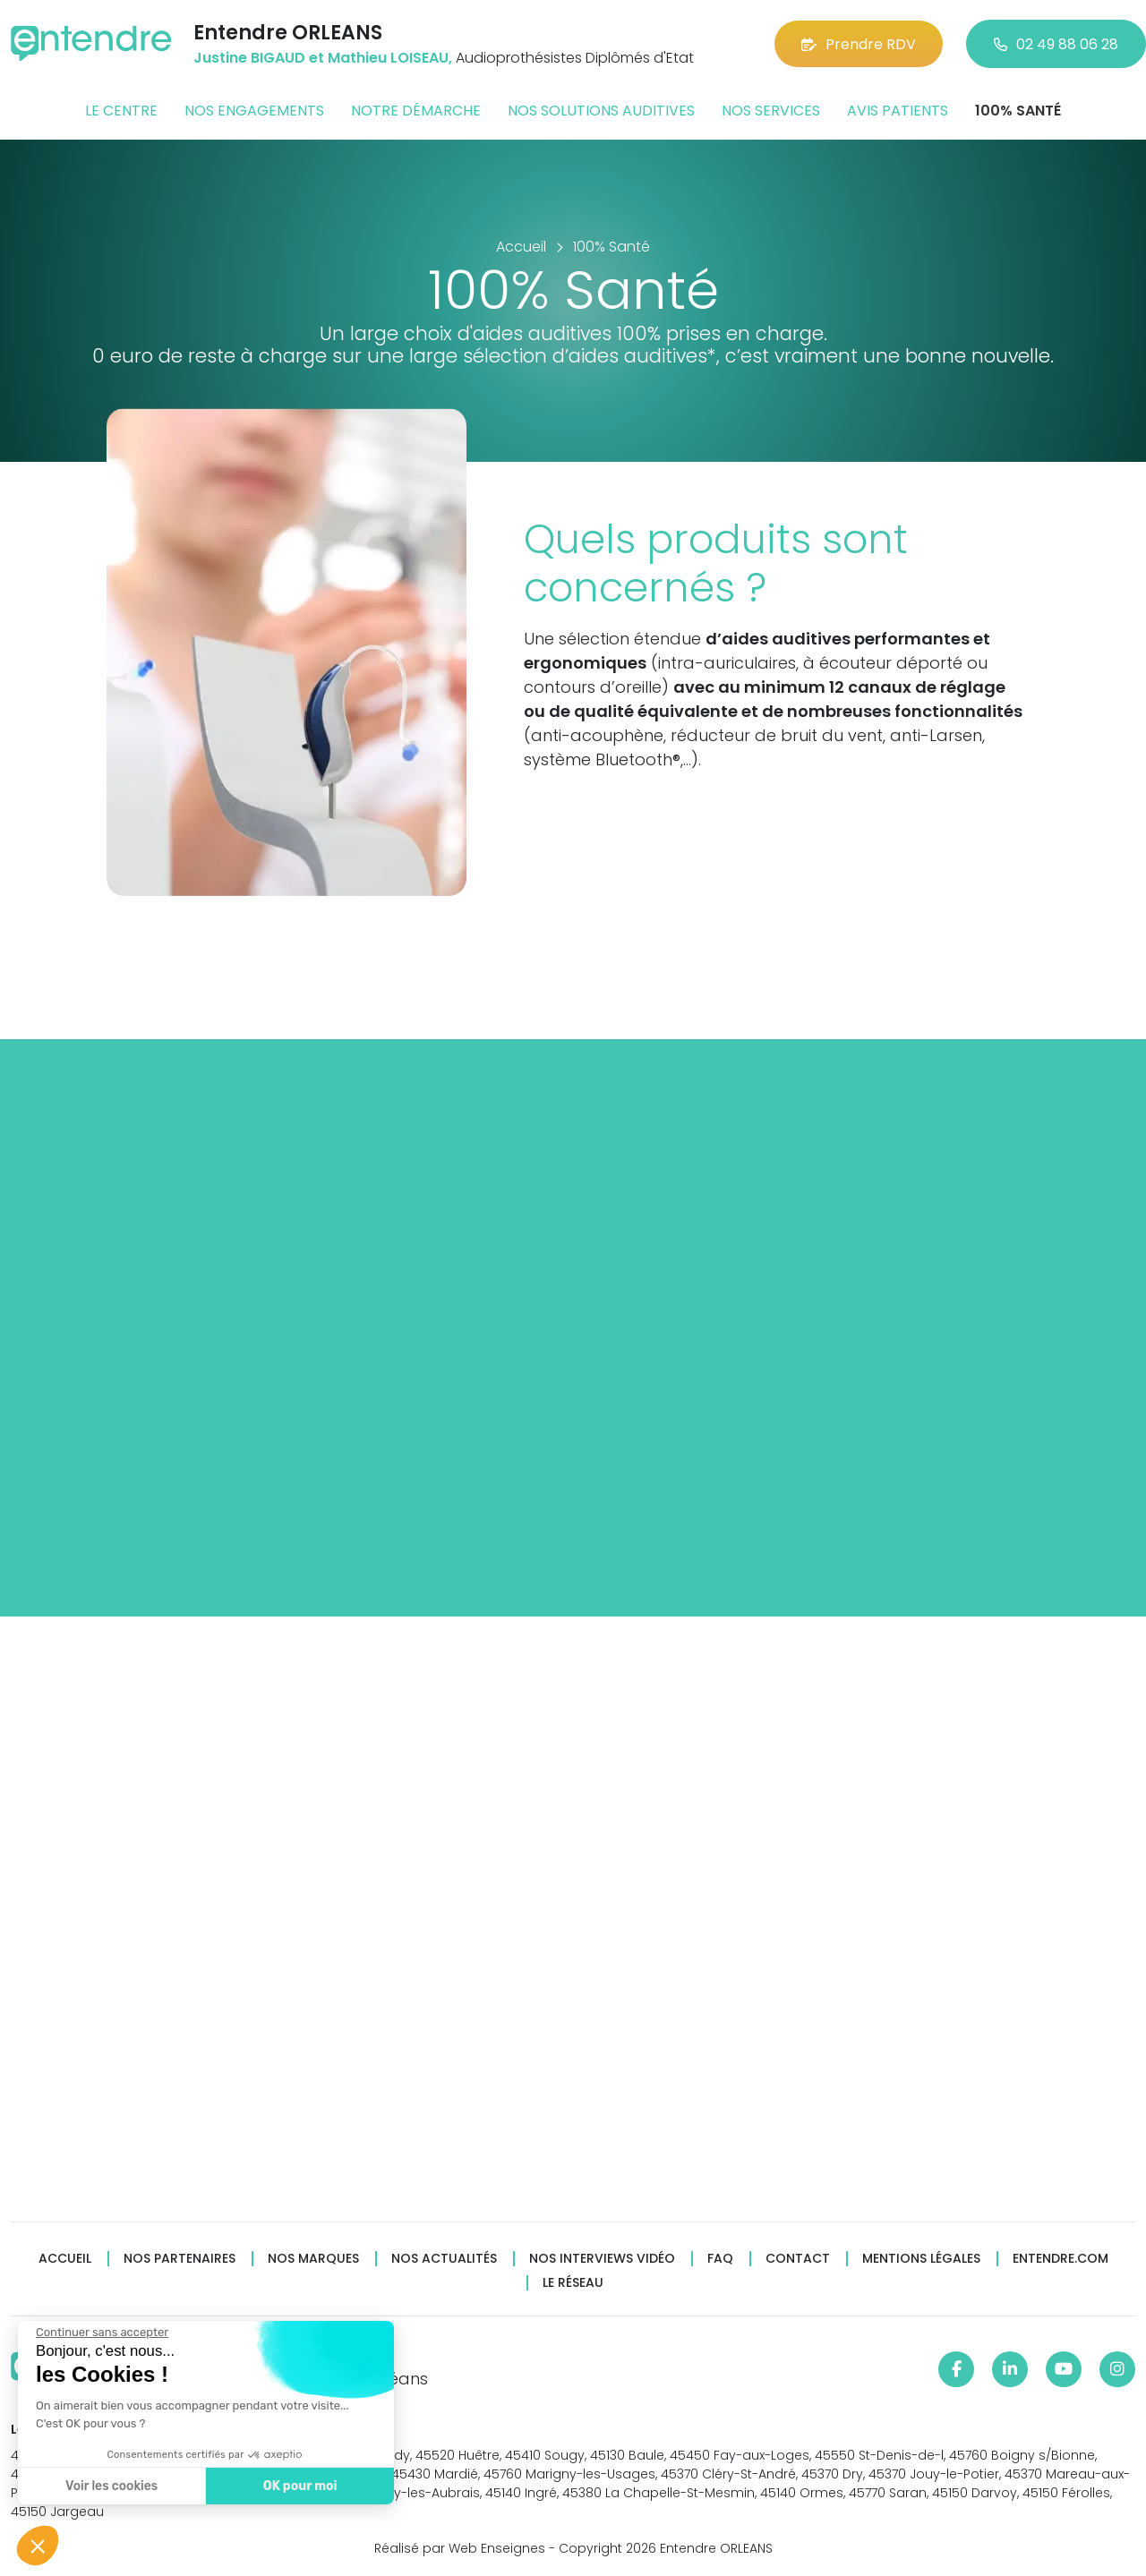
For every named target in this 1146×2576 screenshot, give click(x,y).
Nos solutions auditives (601, 110)
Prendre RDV (858, 44)
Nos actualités (444, 2258)
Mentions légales (921, 2258)
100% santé (1018, 110)
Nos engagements (254, 110)
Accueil (64, 2258)
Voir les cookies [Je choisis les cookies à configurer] (110, 2486)
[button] (37, 2545)
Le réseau (573, 2282)
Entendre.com (1060, 2258)
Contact (797, 2258)
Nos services (771, 110)
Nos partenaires (179, 2258)
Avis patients (897, 110)
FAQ (720, 2258)
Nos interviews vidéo (602, 2258)
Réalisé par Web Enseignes (459, 2548)
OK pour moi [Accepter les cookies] (298, 2486)
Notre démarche (416, 110)
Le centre (121, 110)
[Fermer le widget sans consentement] (100, 2332)
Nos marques (313, 2258)
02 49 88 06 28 (1056, 44)
